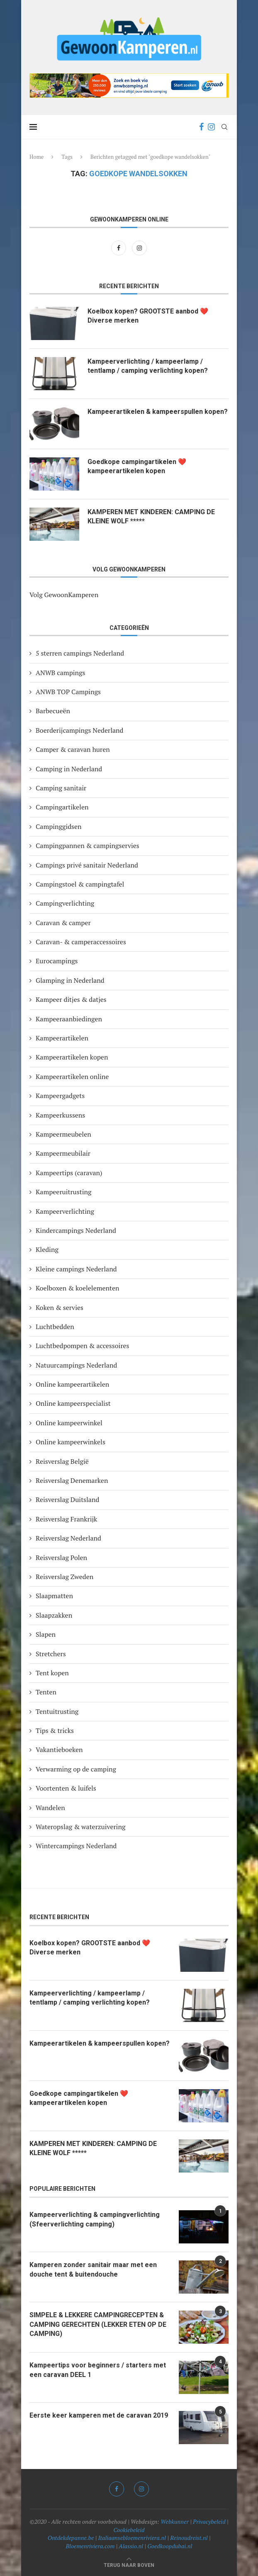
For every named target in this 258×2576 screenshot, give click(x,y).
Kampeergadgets (60, 1095)
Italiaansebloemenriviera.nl (132, 2538)
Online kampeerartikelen (72, 1384)
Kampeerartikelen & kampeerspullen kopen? (158, 412)
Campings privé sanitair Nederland (87, 865)
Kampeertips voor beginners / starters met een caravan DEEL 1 (97, 2369)
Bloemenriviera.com (90, 2546)
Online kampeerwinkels (70, 1441)
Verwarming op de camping (76, 1769)
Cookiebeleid (128, 2530)
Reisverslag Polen (61, 1557)
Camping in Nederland (69, 768)
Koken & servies (59, 1307)
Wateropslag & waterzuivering (80, 1826)
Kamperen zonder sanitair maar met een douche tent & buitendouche (93, 2269)
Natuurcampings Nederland (76, 1365)
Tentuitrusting (57, 1711)
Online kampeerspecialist (73, 1403)
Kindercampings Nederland (76, 1230)
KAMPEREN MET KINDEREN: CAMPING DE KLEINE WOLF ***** (151, 516)
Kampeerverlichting (65, 1211)
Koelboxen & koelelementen (77, 1288)
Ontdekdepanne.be (71, 2538)
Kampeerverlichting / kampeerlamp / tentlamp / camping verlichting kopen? (148, 365)
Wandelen (50, 1807)
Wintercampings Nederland (76, 1845)
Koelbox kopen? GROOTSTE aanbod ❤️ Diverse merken (148, 315)
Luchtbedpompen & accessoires (82, 1345)
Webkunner (175, 2521)
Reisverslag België (62, 1461)
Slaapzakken (54, 1615)
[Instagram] (211, 127)
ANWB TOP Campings (68, 691)
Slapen (46, 1634)
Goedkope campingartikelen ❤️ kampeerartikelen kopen (137, 466)
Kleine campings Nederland (76, 1268)
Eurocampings (57, 960)
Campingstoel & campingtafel (80, 884)
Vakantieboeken (59, 1749)
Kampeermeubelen (63, 1134)
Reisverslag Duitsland (67, 1499)
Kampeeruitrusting (63, 1191)
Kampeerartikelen (62, 1038)
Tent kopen (52, 1672)
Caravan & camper (63, 922)
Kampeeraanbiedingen (69, 1018)
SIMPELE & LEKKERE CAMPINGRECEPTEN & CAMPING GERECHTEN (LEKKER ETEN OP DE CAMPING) (98, 2324)
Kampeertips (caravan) (69, 1172)
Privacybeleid (209, 2521)
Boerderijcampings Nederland (79, 730)
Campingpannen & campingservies (87, 845)
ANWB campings (60, 672)
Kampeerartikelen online (72, 1076)
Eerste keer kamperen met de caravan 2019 (98, 2415)
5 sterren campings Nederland (80, 653)
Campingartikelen (62, 807)
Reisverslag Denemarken (72, 1480)
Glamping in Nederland (70, 980)
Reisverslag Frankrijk (66, 1519)
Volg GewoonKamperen (63, 594)
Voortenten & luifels (66, 1788)
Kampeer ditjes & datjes (71, 999)
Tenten (46, 1691)
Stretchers (51, 1653)
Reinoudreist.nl (188, 2538)
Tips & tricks (55, 1730)
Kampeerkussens (60, 1115)
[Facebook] (201, 127)
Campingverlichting (65, 903)
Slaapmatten (54, 1595)
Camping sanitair (61, 787)
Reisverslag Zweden (64, 1576)
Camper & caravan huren (73, 749)
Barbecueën (53, 710)
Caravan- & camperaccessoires (81, 941)
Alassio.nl (131, 2546)
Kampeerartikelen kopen (72, 1057)
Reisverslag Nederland (68, 1538)
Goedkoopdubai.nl (169, 2546)
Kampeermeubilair (63, 1153)
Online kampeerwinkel (69, 1422)
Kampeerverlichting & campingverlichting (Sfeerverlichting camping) (94, 2219)
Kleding (47, 1249)
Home (36, 156)
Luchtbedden (55, 1326)
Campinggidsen (59, 826)
